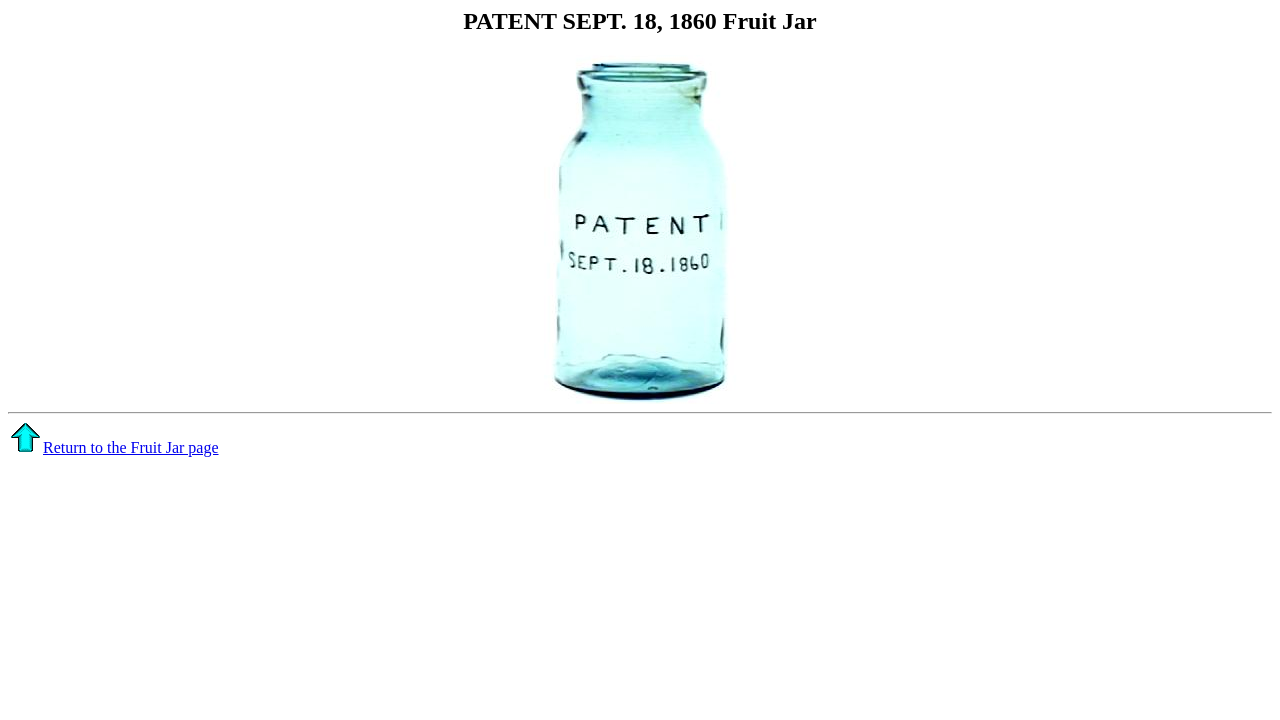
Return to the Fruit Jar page (114, 447)
